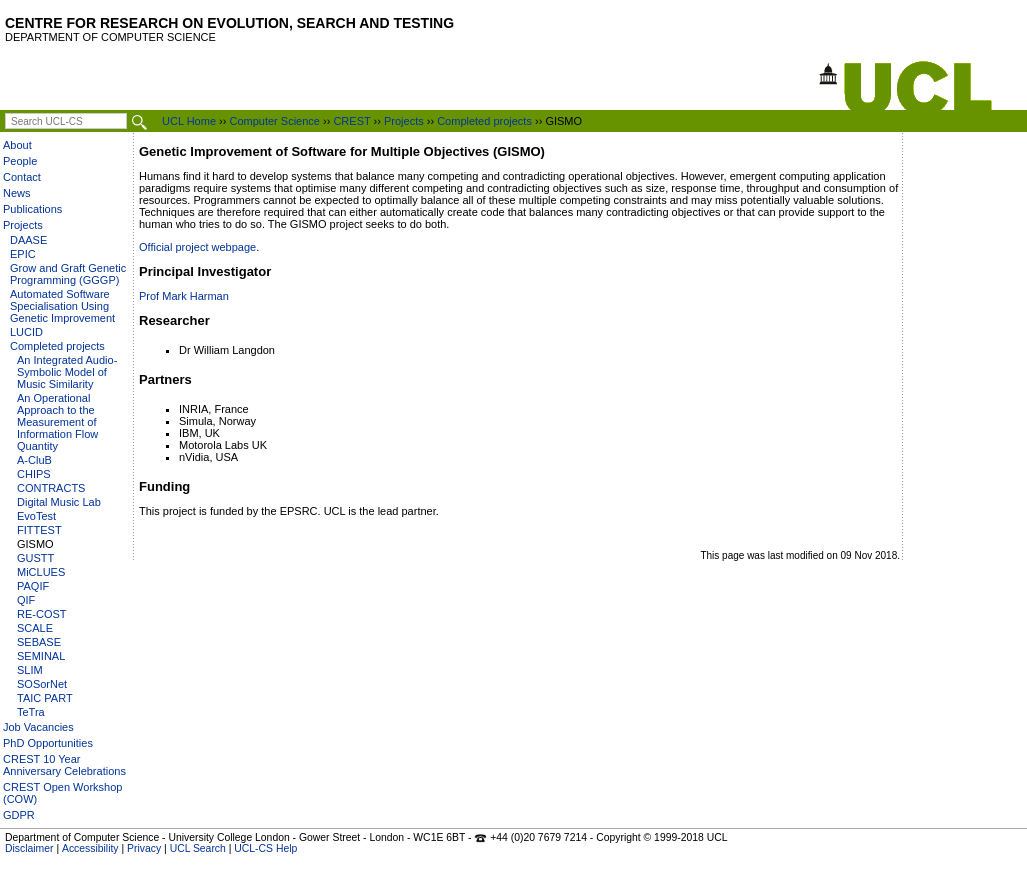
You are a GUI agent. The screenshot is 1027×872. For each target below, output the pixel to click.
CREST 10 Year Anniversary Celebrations (64, 765)
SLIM (30, 670)
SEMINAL (41, 656)
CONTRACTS (51, 488)
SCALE (35, 628)
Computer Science (274, 121)
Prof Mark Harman (184, 296)
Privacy (144, 848)
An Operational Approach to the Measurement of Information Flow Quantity (57, 422)
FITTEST (39, 530)
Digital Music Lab (59, 502)
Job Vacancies (38, 727)
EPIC (23, 254)
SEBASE (39, 642)
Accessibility (90, 848)
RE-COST (42, 614)
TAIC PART (45, 698)
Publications (32, 209)
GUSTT (35, 558)
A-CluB (34, 460)
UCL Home (189, 121)
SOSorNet (42, 684)
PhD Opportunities (48, 743)
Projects (404, 121)
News (17, 193)
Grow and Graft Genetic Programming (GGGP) (68, 274)
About (17, 145)
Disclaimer (29, 848)
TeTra (31, 712)
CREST (351, 121)
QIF (26, 600)
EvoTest (36, 516)
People (20, 161)
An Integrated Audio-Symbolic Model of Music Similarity (67, 372)
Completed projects (484, 121)
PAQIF (33, 586)
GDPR (19, 815)
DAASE (28, 240)
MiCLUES (41, 572)
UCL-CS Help (265, 848)
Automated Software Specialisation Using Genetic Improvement (62, 306)
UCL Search (198, 848)
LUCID (26, 332)
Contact (22, 177)
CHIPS (34, 474)
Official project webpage (197, 247)
